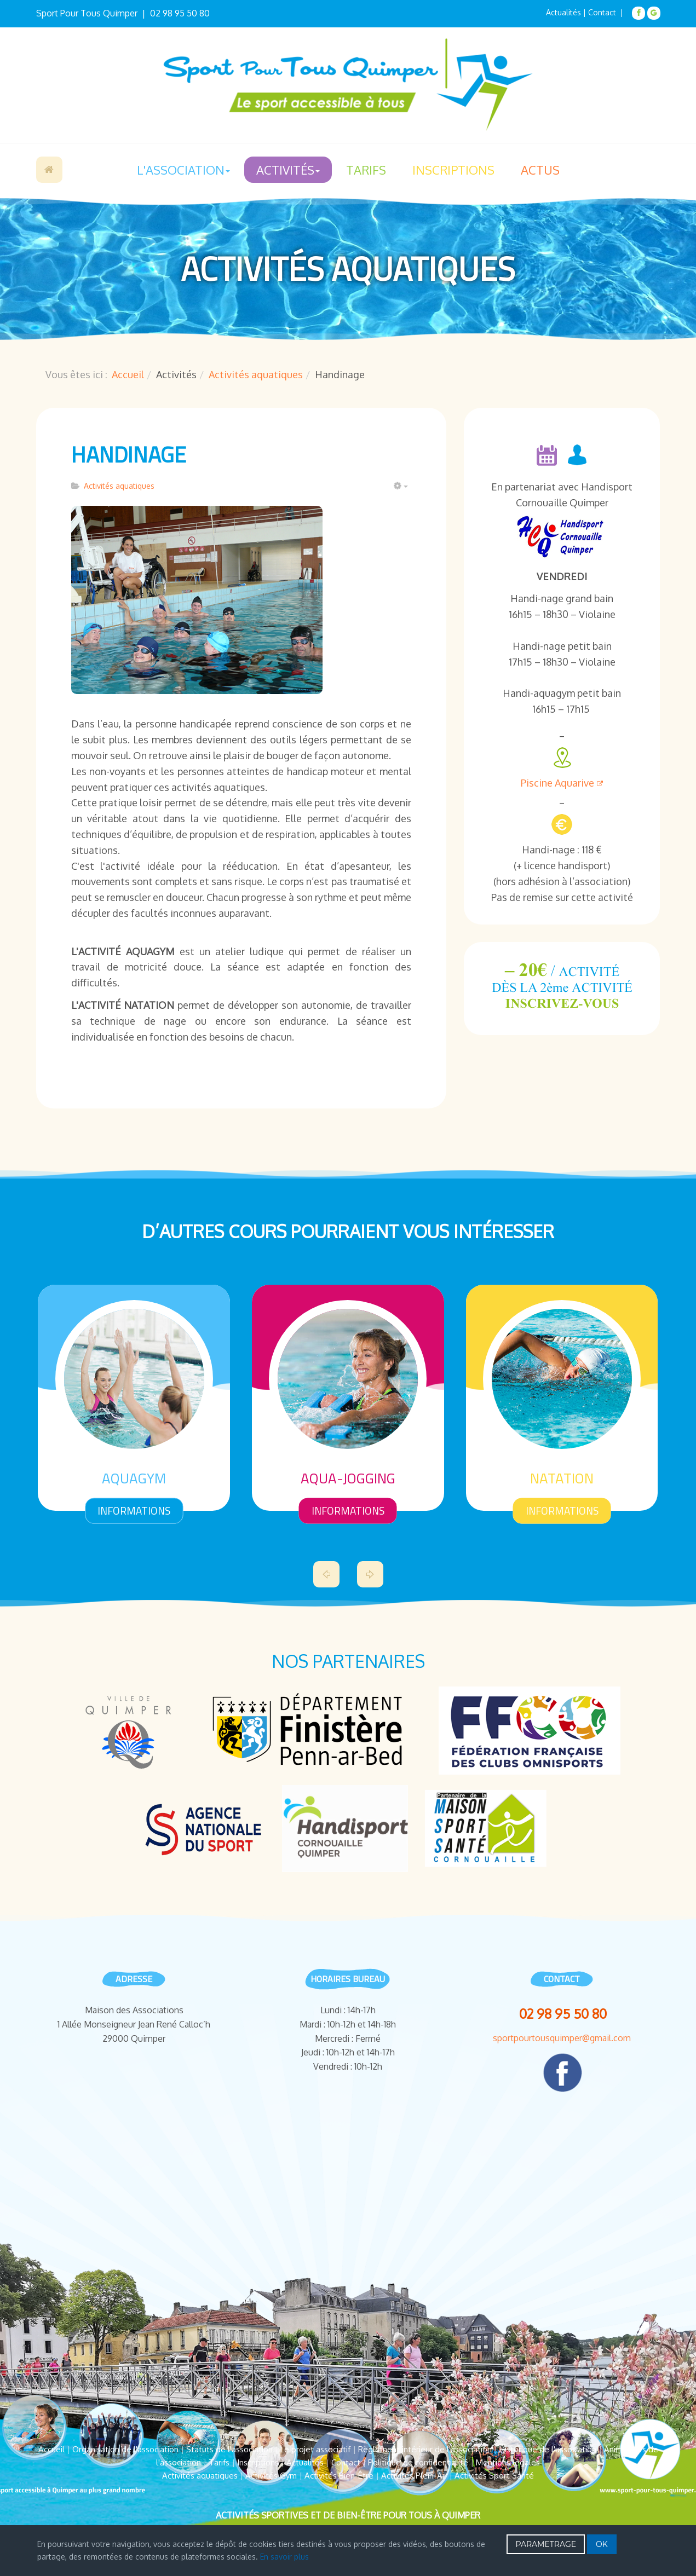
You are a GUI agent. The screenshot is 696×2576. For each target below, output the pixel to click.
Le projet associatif (315, 2449)
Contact (345, 2462)
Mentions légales (508, 2462)
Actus (540, 169)
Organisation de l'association (125, 2449)
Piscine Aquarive (562, 783)
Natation (562, 1478)
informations (133, 1510)
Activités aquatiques (256, 374)
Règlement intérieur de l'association (425, 2449)
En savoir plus (284, 2556)
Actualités (563, 12)
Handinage (128, 454)
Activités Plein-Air (414, 2475)
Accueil (49, 170)
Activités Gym (271, 2475)
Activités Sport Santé (494, 2475)
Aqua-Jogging (348, 1478)
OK (602, 2544)
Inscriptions (453, 169)
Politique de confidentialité (418, 2462)
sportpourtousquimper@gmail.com (562, 2037)
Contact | (606, 12)
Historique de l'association (547, 2449)
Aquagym (134, 1478)
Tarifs (366, 169)
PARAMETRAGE (545, 2544)
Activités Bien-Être (338, 2475)
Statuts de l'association (229, 2449)
